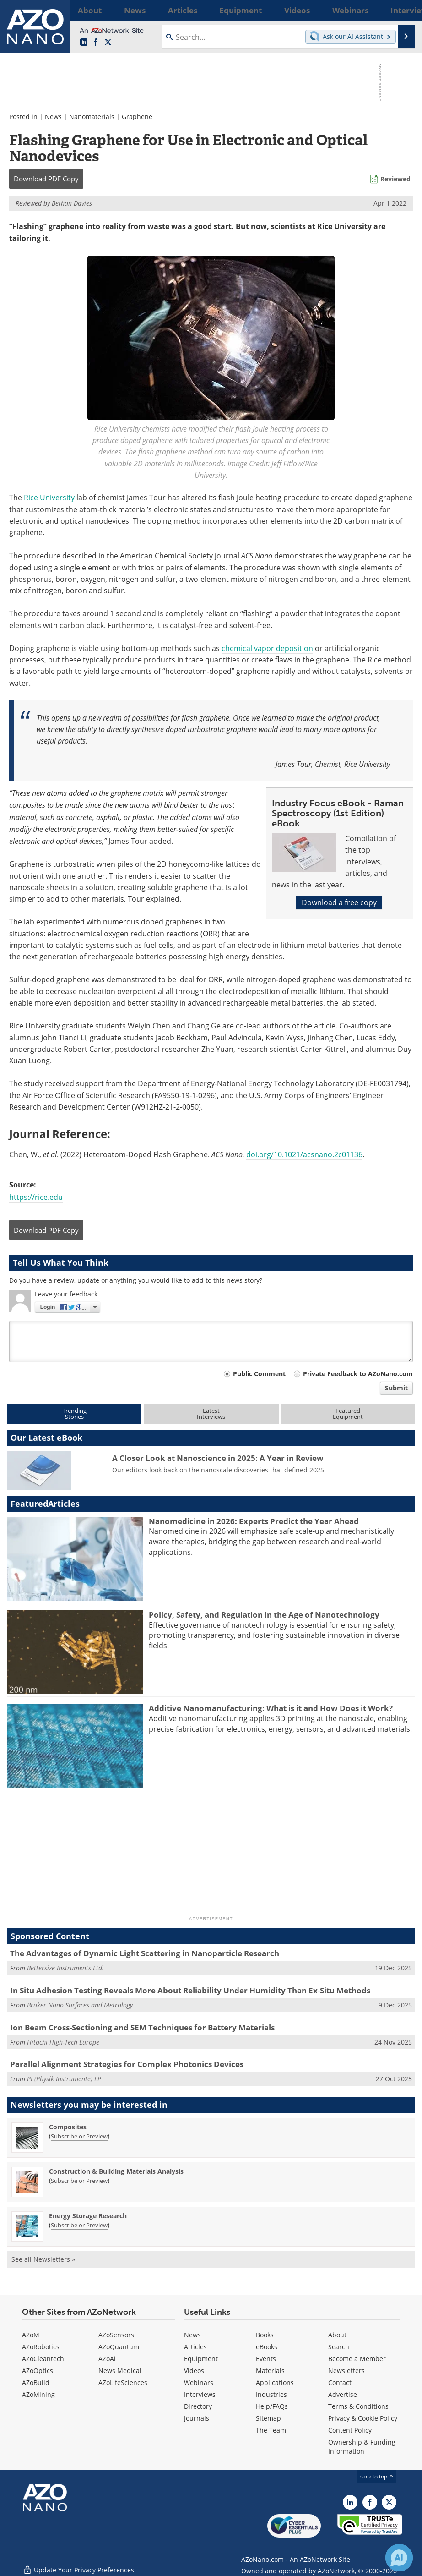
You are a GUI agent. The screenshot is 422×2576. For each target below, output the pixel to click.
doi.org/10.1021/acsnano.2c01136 (304, 1154)
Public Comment (259, 1373)
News (53, 116)
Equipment (201, 2358)
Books (265, 2334)
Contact (340, 2382)
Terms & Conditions (358, 2406)
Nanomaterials (91, 116)
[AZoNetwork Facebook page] (95, 43)
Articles (195, 2346)
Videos (194, 2370)
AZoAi (107, 2358)
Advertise (342, 2394)
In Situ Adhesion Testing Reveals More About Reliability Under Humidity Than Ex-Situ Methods (190, 1990)
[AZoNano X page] (108, 43)
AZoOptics (37, 2370)
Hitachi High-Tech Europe (63, 2042)
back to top (376, 2476)
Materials (270, 2370)
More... (404, 10)
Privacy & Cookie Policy (362, 2418)
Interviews (200, 2394)
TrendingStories (74, 1413)
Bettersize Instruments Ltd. (65, 1967)
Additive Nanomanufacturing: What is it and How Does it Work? (271, 1708)
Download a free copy (339, 902)
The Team (271, 2430)
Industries (271, 2394)
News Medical (119, 2370)
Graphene (137, 116)
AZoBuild (35, 2382)
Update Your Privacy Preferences (78, 2564)
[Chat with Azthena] (399, 2557)
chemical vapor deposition (267, 648)
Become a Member (357, 2358)
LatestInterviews (211, 1413)
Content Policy (350, 2430)
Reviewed (395, 179)
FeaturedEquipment (348, 1413)
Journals (196, 2418)
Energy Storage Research (88, 2215)
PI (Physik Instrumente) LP (64, 2078)
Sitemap (268, 2418)
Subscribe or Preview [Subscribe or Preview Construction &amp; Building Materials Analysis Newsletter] (79, 2181)
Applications (275, 2382)
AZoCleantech (43, 2358)
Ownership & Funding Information (361, 2447)
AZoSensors (116, 2334)
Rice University (49, 497)
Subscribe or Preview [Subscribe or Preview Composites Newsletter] (79, 2136)
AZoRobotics (41, 2346)
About (337, 2334)
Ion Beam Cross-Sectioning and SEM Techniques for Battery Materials (142, 2027)
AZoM (30, 2334)
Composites (68, 2126)
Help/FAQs (272, 2406)
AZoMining (38, 2394)
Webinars (198, 2382)
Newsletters (346, 2370)
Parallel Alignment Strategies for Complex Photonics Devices (126, 2064)
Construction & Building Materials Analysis (116, 2171)
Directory (198, 2406)
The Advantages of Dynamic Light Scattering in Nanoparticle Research (144, 1953)
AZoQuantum (118, 2346)
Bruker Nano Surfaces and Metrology (80, 2005)
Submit (396, 1388)
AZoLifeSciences (122, 2382)
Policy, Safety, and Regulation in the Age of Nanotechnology (264, 1614)
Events (266, 2358)
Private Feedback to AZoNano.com (358, 1373)
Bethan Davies (72, 203)
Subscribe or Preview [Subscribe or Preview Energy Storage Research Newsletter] (79, 2225)
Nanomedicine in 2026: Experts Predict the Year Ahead (254, 1521)
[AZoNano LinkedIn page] (83, 43)
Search (338, 2346)
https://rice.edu (36, 1197)
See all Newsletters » (43, 2259)
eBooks (266, 2346)
